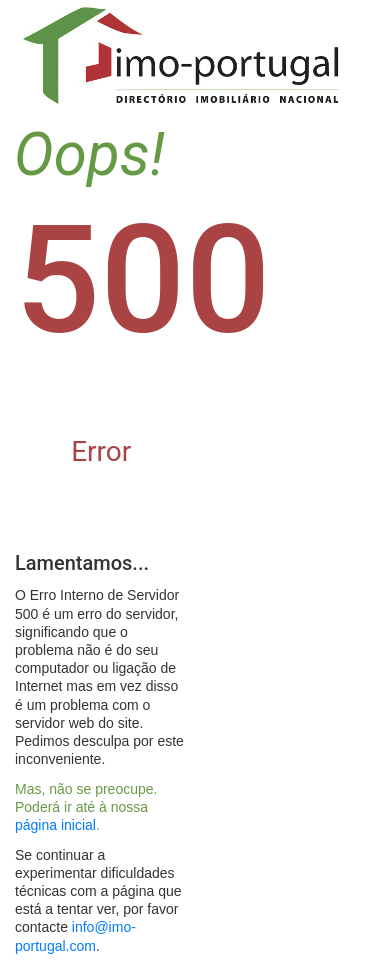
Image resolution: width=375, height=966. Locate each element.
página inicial (55, 825)
